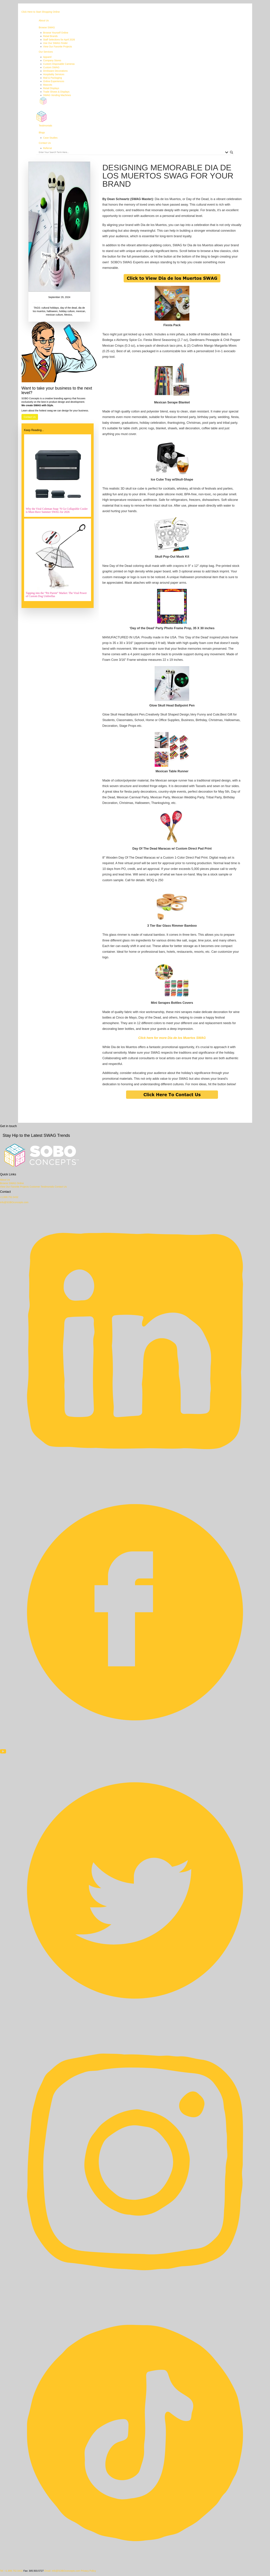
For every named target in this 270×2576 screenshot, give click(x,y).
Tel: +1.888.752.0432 (11, 2570)
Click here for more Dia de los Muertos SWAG (172, 1038)
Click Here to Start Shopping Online (41, 11)
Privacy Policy (88, 2570)
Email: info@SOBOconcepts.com (62, 2570)
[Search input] (131, 152)
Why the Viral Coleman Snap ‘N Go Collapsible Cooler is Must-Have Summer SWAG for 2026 (57, 510)
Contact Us (30, 417)
